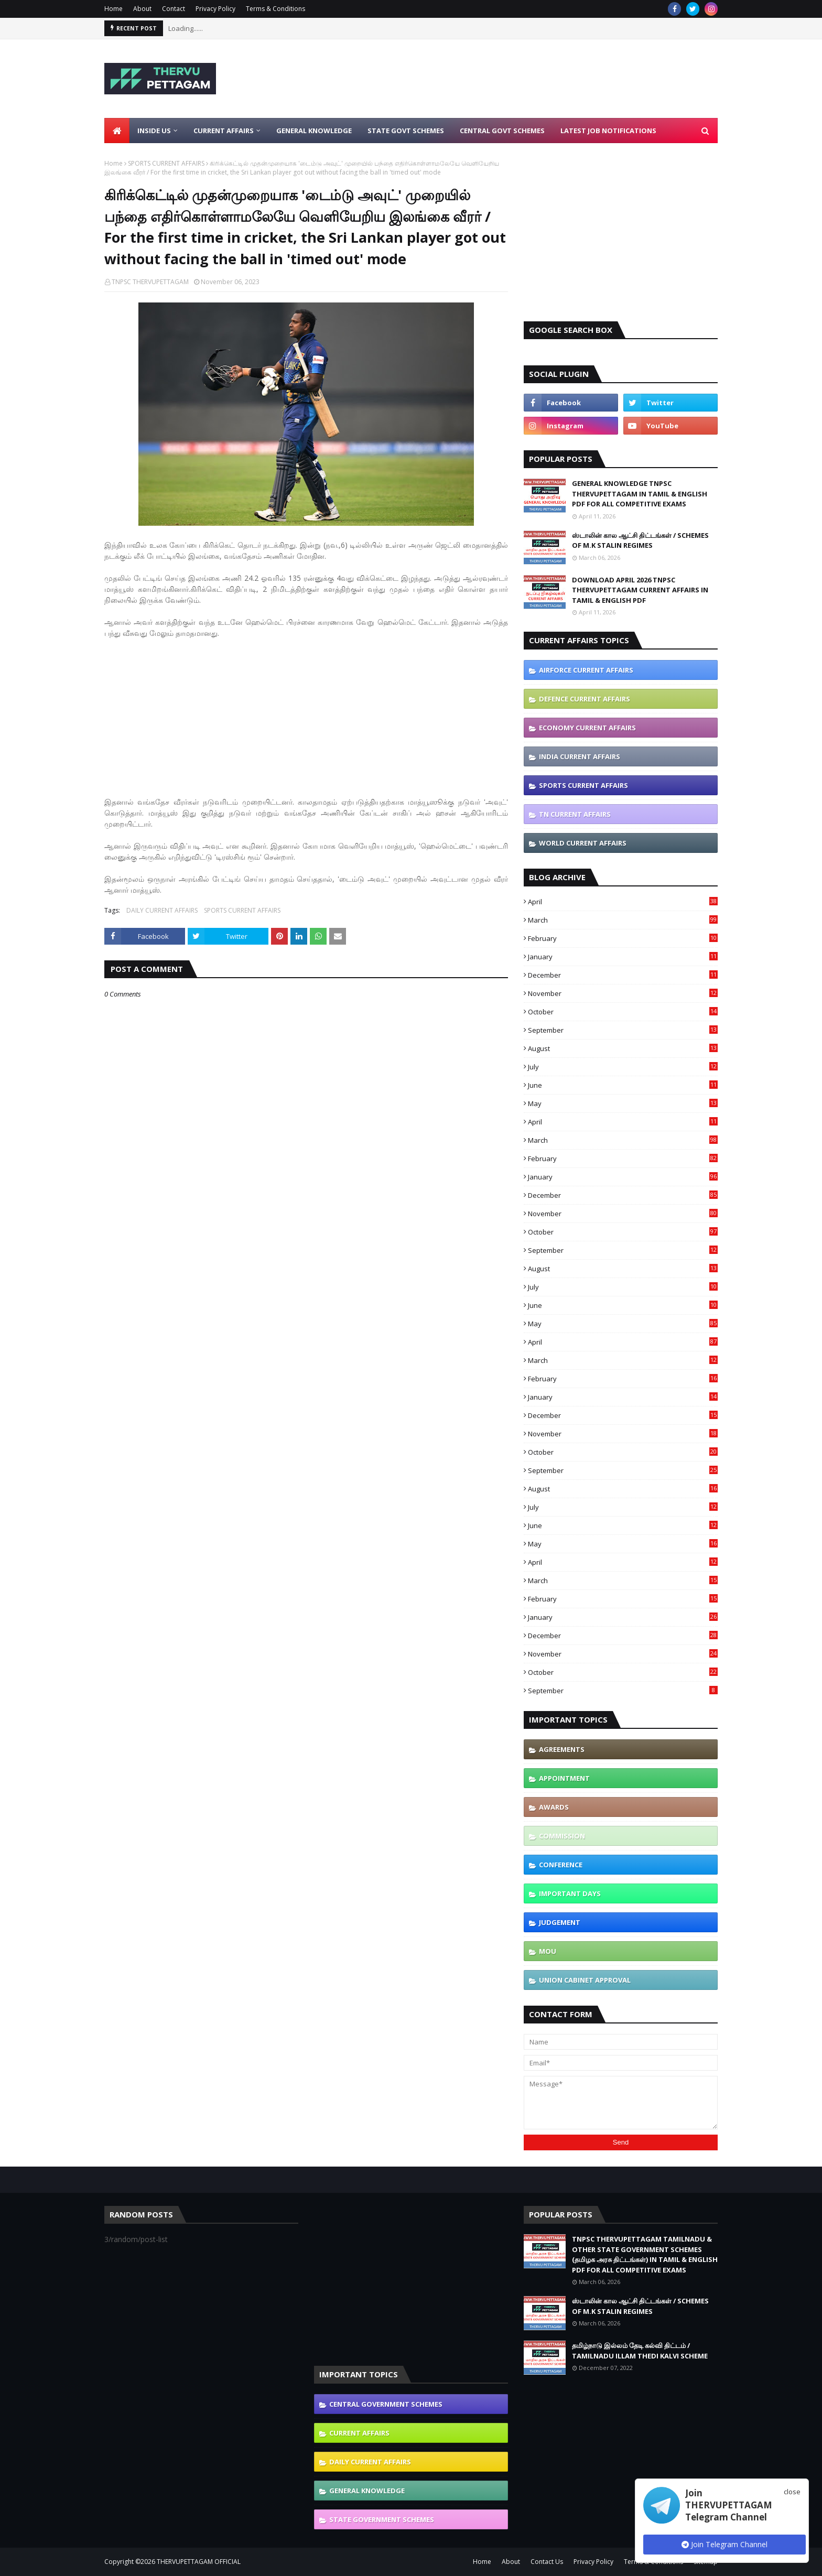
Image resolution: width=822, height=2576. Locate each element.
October (623, 1011)
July (623, 1066)
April (623, 901)
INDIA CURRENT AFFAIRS (579, 756)
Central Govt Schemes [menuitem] (502, 130)
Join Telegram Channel (724, 2544)
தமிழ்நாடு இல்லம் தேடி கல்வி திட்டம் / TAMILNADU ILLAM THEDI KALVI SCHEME (640, 2351)
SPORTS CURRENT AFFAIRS (166, 163)
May (623, 1103)
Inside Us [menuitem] (154, 130)
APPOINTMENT (564, 1778)
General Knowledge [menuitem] (314, 130)
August (623, 1048)
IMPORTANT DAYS (570, 1893)
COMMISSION (562, 1836)
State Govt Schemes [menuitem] (405, 130)
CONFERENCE (560, 1864)
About (142, 8)
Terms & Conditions (275, 8)
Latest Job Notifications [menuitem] (608, 130)
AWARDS (554, 1807)
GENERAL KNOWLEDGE (367, 2490)
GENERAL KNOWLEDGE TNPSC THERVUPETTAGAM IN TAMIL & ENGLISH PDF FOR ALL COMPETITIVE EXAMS (639, 493)
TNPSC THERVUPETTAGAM (150, 281)
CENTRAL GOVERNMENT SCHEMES (385, 2404)
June (623, 1085)
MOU (547, 1951)
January (623, 956)
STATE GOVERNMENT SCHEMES (381, 2519)
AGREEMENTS (562, 1749)
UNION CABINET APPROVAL (585, 1980)
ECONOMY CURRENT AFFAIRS (587, 727)
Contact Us (547, 2561)
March (623, 920)
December (623, 975)
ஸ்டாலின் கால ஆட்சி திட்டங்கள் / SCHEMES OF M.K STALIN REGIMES (640, 540)
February (623, 938)
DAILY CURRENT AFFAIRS (162, 910)
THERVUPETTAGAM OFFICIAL (199, 2561)
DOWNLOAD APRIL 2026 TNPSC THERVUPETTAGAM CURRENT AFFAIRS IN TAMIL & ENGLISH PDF (640, 590)
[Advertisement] (527, 78)
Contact (173, 8)
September (623, 1030)
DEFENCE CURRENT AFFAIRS (584, 698)
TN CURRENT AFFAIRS (575, 814)
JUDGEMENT (559, 1922)
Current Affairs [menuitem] (223, 130)
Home (113, 8)
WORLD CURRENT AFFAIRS (582, 843)
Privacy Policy (215, 8)
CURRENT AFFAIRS (359, 2433)
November (623, 993)
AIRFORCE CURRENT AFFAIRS (586, 670)
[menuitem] (116, 130)
